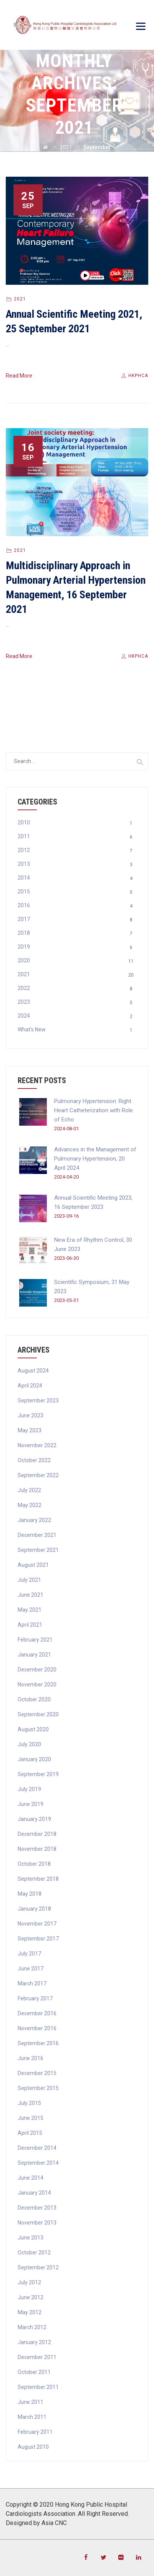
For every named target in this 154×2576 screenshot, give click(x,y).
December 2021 (37, 1535)
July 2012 (29, 2282)
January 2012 (34, 2342)
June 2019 (30, 1804)
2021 (20, 299)
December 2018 (37, 1834)
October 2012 (34, 2252)
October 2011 (34, 2372)
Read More (19, 376)
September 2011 (38, 2387)
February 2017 (35, 1998)
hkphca (134, 375)
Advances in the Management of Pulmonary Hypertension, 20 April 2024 (95, 1158)
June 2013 (30, 2238)
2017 (24, 919)
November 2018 (37, 1849)
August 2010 (33, 2447)
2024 (24, 1016)
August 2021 (33, 1565)
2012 (24, 850)
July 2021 (29, 1580)
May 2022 (29, 1505)
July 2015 (29, 2103)
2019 (24, 947)
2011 (24, 836)
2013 (24, 864)
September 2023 (38, 1400)
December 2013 (37, 2208)
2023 (24, 1002)
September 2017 (38, 1939)
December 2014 (37, 2148)
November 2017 (37, 1924)
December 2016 (37, 2013)
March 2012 (32, 2327)
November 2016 (37, 2028)
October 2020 (34, 1699)
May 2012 (29, 2312)
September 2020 (38, 1714)
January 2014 (34, 2193)
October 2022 (34, 1460)
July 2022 (29, 1490)
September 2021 (38, 1550)
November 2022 (37, 1445)
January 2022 (34, 1520)
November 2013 (37, 2223)
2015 (24, 891)
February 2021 (35, 1640)
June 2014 (30, 2178)
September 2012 (38, 2267)
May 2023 (29, 1430)
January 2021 (34, 1655)
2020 (24, 960)
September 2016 (38, 2043)
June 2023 (30, 1415)
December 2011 (37, 2357)
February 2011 (35, 2432)
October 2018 (34, 1864)
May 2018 (29, 1894)
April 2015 (30, 2133)
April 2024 (30, 1385)
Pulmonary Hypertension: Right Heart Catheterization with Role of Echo (93, 1110)
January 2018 (34, 1909)
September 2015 (38, 2088)
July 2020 (29, 1744)
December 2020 (37, 1669)
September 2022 (38, 1475)
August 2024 (33, 1371)
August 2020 (33, 1729)
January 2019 (34, 1819)
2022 (24, 988)
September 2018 (38, 1879)
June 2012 (30, 2297)
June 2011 (30, 2402)
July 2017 (29, 1953)
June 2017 (30, 1968)
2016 (24, 905)
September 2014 (38, 2163)
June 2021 (30, 1595)
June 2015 (30, 2118)
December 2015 (37, 2073)
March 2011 (32, 2417)
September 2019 (38, 1774)
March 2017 (32, 1983)
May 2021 (29, 1610)
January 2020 (34, 1759)
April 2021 (30, 1625)
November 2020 (37, 1684)
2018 (24, 933)
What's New (32, 1029)
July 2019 (29, 1789)
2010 (24, 822)
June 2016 (30, 2058)
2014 (24, 878)
